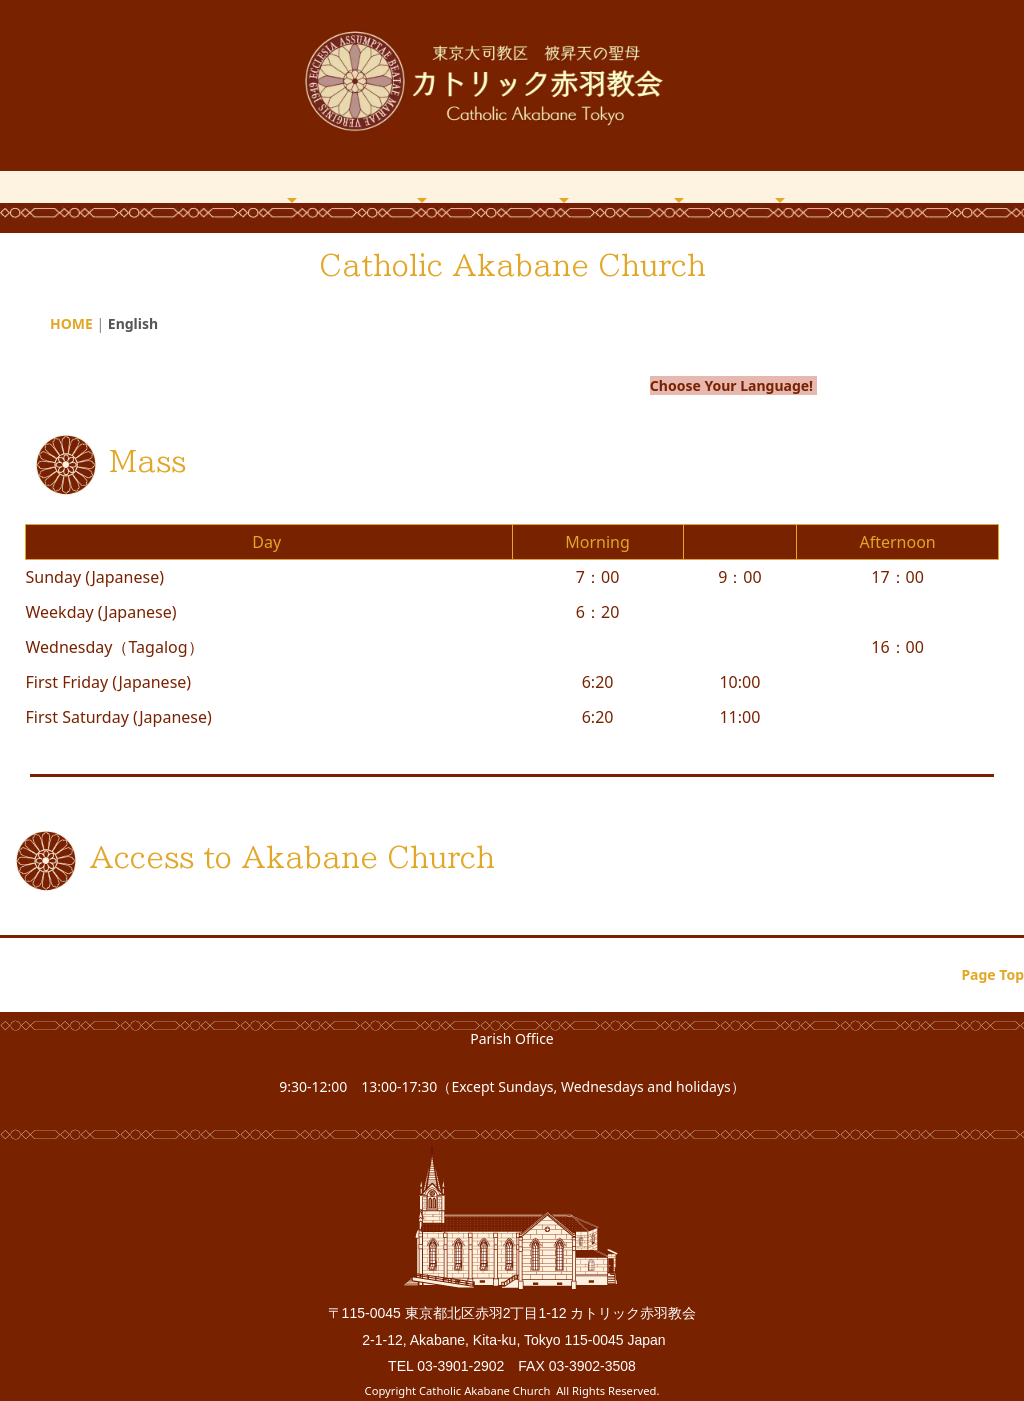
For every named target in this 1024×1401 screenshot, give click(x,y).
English (875, 184)
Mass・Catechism (421, 184)
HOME (200, 184)
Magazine (564, 184)
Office (779, 184)
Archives (678, 184)
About (292, 184)
